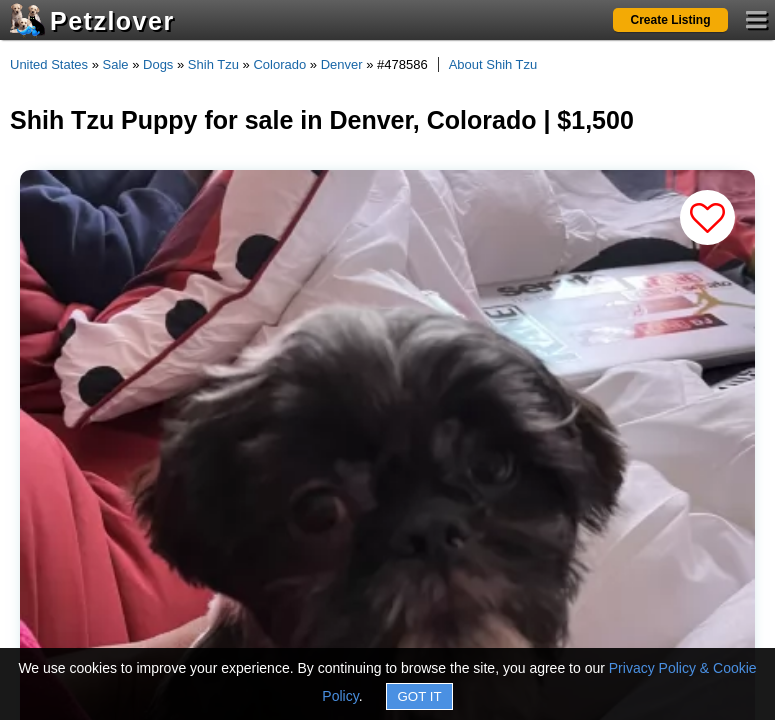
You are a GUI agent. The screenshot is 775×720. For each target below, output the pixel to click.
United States (49, 64)
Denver (342, 64)
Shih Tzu (213, 64)
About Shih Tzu (493, 64)
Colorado (279, 64)
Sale (116, 64)
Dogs (158, 64)
